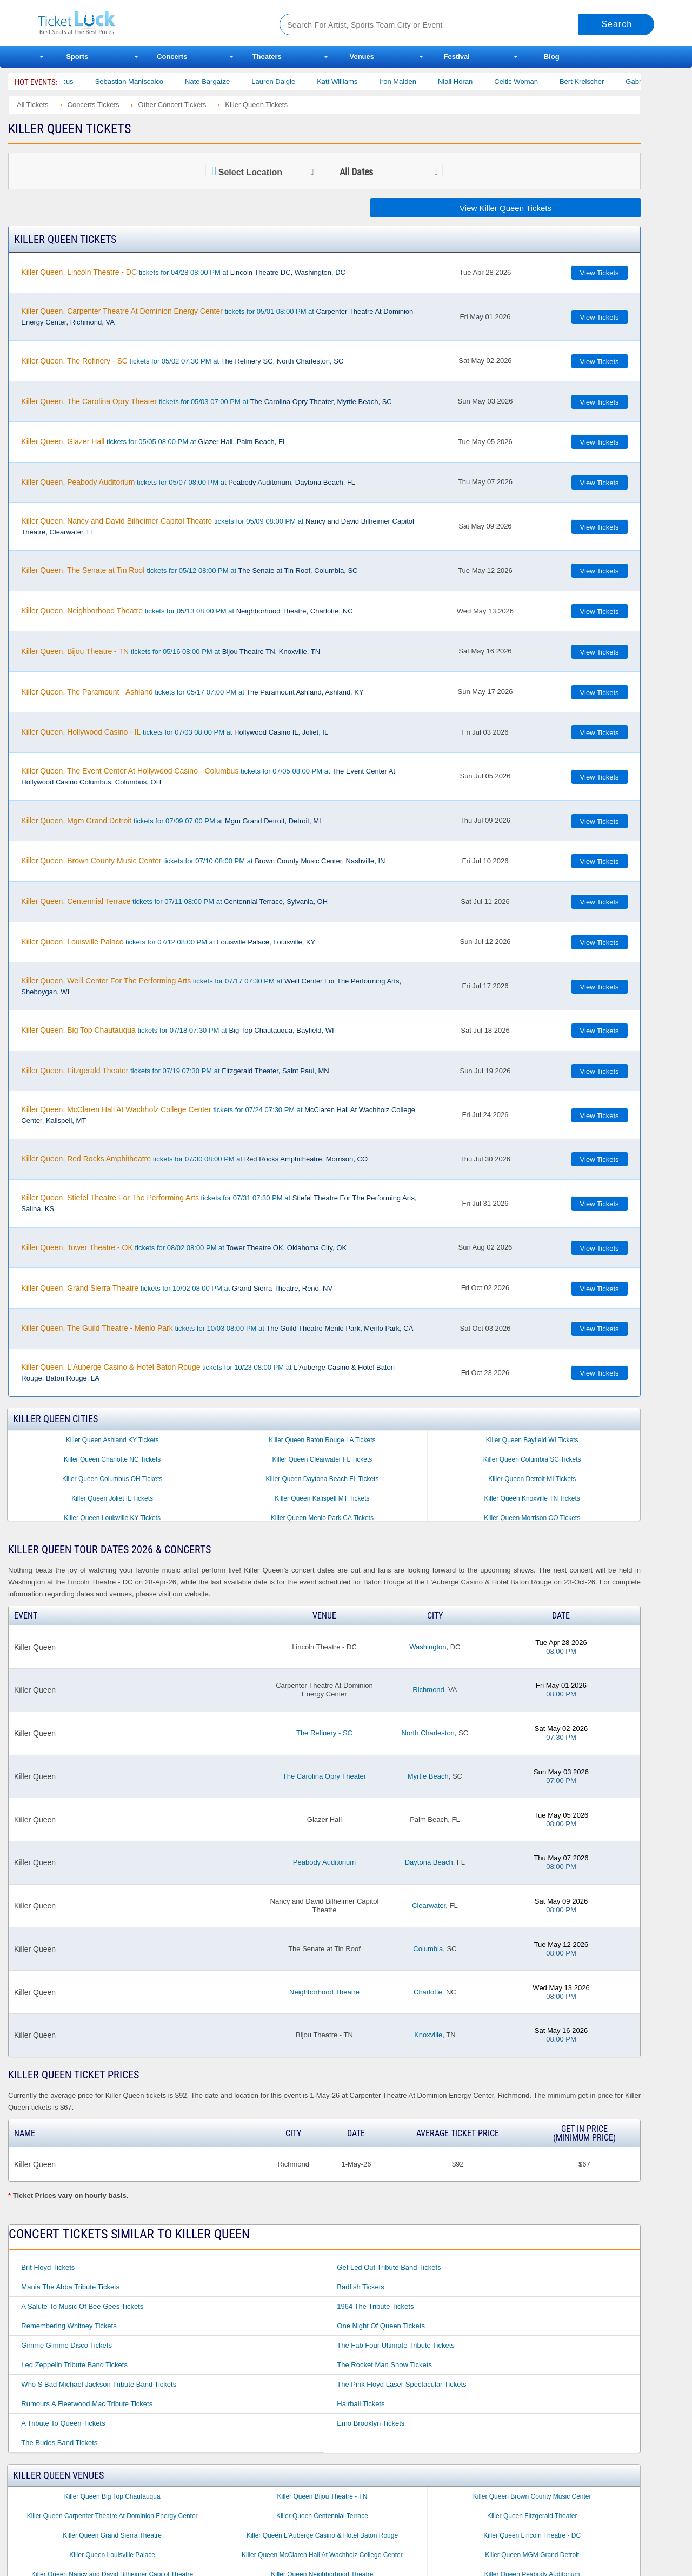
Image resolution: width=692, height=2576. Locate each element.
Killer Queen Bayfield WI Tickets (532, 1440)
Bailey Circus (83, 81)
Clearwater (428, 1905)
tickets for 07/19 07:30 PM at (175, 1070)
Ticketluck (146, 23)
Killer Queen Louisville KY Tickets (112, 1518)
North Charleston (428, 1733)
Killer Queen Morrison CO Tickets (532, 1518)
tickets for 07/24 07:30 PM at (218, 1115)
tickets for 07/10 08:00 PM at (203, 860)
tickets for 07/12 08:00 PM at (168, 941)
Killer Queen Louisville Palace (112, 2555)
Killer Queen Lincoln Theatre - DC (532, 2535)
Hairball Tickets (360, 2404)
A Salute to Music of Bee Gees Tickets (82, 2306)
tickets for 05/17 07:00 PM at (192, 692)
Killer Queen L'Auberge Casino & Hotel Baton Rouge (322, 2535)
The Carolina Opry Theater (324, 1776)
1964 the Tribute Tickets (375, 2306)
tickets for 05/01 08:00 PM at (217, 316)
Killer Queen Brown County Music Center (532, 2496)
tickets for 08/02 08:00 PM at (184, 1247)
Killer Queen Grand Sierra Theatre (112, 2535)
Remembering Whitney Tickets (68, 2326)
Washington (427, 1647)
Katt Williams (367, 81)
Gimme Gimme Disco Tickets (66, 2345)
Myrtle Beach (428, 1776)
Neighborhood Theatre (324, 1992)
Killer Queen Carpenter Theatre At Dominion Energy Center (112, 2516)
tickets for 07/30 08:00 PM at (194, 1158)
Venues (361, 56)
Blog (552, 56)
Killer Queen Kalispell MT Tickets (322, 1498)
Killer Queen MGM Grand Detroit (532, 2555)
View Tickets (599, 273)
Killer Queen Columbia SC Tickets (532, 1459)
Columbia (428, 1949)
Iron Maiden (428, 81)
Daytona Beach (429, 1862)
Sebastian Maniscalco (159, 81)
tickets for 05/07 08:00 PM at (188, 482)
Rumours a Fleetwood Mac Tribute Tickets (86, 2404)
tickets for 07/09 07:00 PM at (171, 820)
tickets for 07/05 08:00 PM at (208, 776)
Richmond (428, 1690)
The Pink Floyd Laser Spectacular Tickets (401, 2384)
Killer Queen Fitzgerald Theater (532, 2516)
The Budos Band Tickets (59, 2443)
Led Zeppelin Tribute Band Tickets (74, 2365)
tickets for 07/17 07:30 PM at (211, 986)
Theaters (267, 56)
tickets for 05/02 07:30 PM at (182, 360)
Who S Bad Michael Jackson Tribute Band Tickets (98, 2384)
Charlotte (428, 1992)
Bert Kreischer (612, 81)
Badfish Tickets (360, 2287)
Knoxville (428, 2035)
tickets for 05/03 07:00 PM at (206, 401)
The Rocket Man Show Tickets (384, 2365)
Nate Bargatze (237, 81)
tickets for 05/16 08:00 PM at (170, 651)
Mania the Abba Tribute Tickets (70, 2287)
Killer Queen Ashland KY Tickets (112, 1440)
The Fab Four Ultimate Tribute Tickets (395, 2345)
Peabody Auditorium (324, 1862)
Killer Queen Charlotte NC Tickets (112, 1459)
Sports (77, 56)
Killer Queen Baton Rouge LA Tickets (322, 1440)
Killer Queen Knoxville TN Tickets (532, 1498)
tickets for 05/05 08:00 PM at (154, 441)
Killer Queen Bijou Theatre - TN (322, 2496)
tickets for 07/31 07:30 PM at (218, 1203)
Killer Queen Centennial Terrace (322, 2516)
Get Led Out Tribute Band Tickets (389, 2267)
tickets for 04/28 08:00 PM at (183, 272)
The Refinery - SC (324, 1733)
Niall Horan (485, 81)
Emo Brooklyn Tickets (370, 2423)
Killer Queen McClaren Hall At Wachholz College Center (322, 2555)
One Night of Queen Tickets (381, 2326)
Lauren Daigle (303, 81)
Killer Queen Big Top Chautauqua (112, 2496)
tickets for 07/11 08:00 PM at (174, 901)
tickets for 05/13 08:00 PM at (186, 610)
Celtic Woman (546, 81)
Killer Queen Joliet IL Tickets (112, 1498)
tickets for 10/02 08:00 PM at (176, 1288)
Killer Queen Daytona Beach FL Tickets (321, 1479)
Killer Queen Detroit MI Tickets (532, 1479)
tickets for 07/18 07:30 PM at (177, 1030)
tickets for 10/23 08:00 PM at (208, 1372)
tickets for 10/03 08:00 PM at (217, 1328)
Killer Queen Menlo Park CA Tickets (322, 1518)
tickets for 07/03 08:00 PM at (174, 732)
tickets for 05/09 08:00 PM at (217, 526)
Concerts (172, 56)
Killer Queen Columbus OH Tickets (112, 1479)
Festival (457, 56)
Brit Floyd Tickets (48, 2267)
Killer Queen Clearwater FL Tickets (322, 1459)
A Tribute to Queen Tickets (63, 2423)
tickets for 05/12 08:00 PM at (189, 570)
